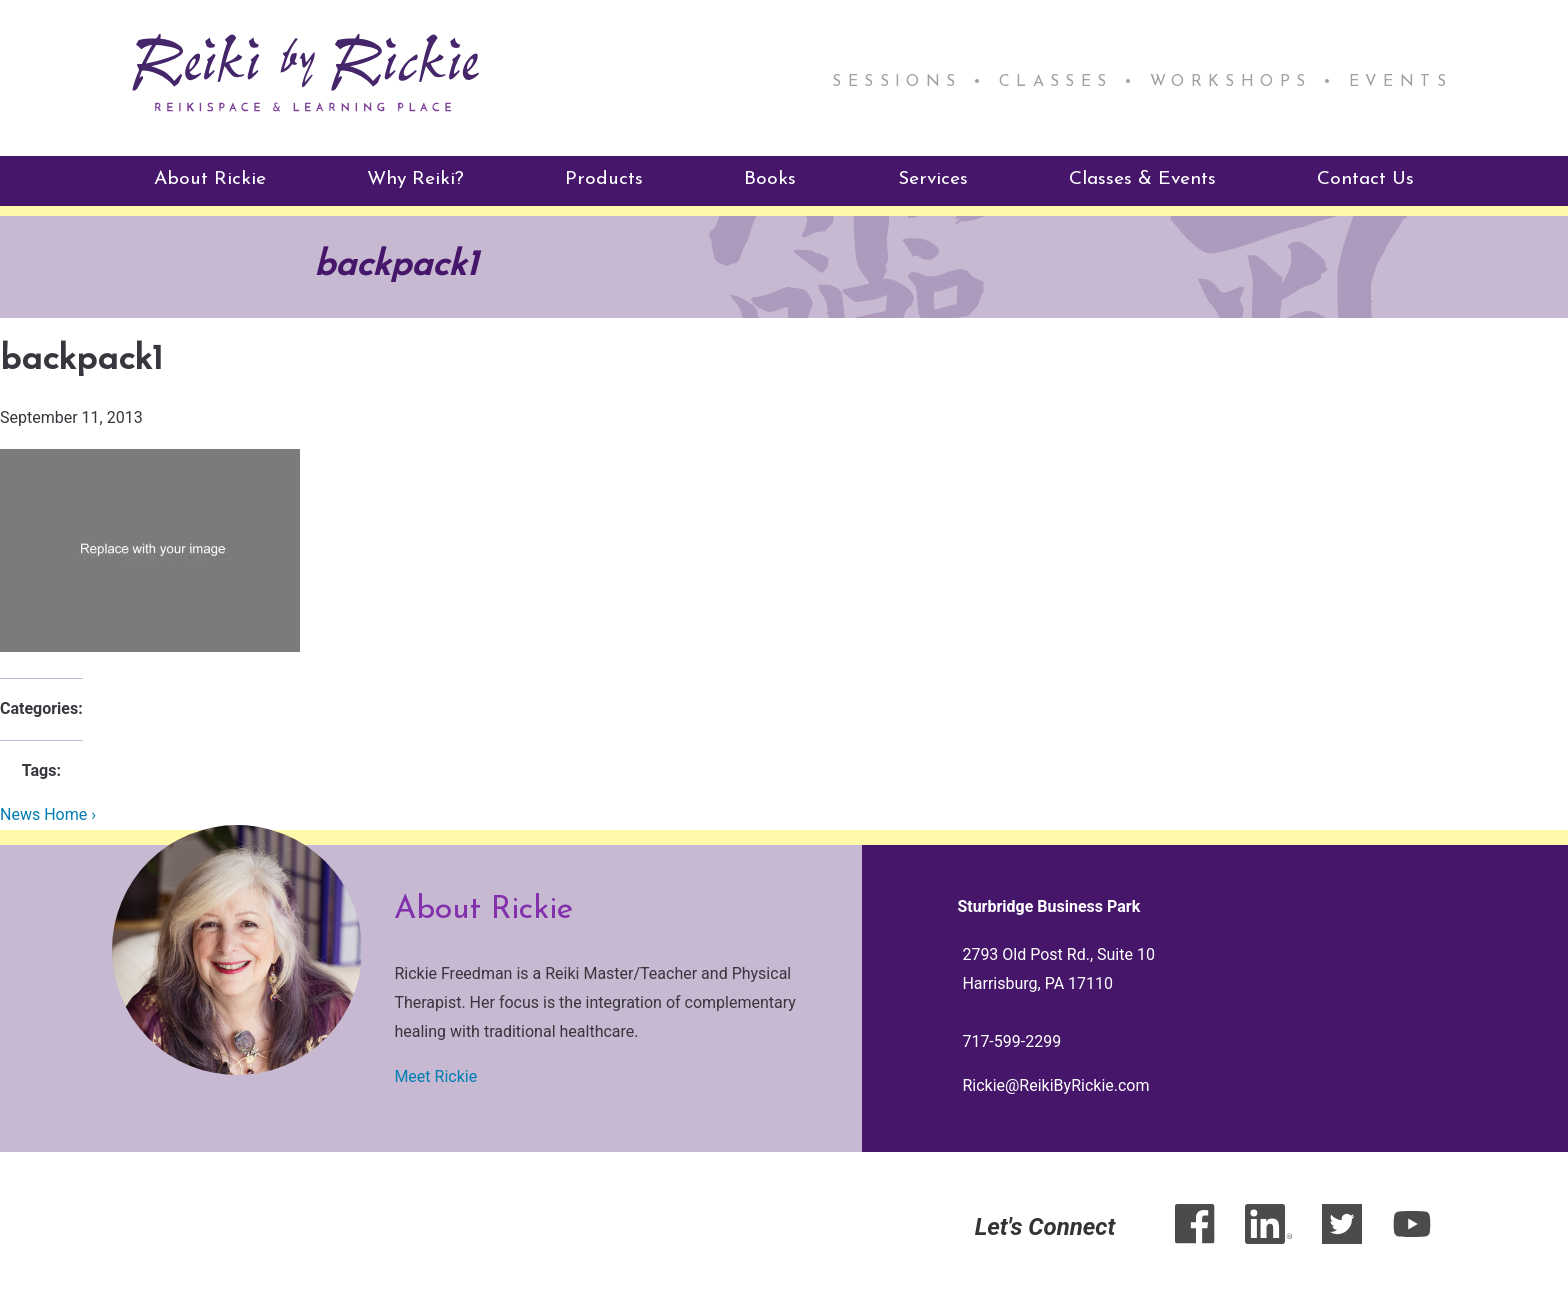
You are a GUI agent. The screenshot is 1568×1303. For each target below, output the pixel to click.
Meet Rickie (435, 1076)
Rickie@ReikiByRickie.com (1055, 1085)
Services (933, 179)
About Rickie (210, 179)
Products (604, 179)
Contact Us (1365, 179)
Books (770, 179)
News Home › (48, 814)
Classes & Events (1142, 179)
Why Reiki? (415, 179)
